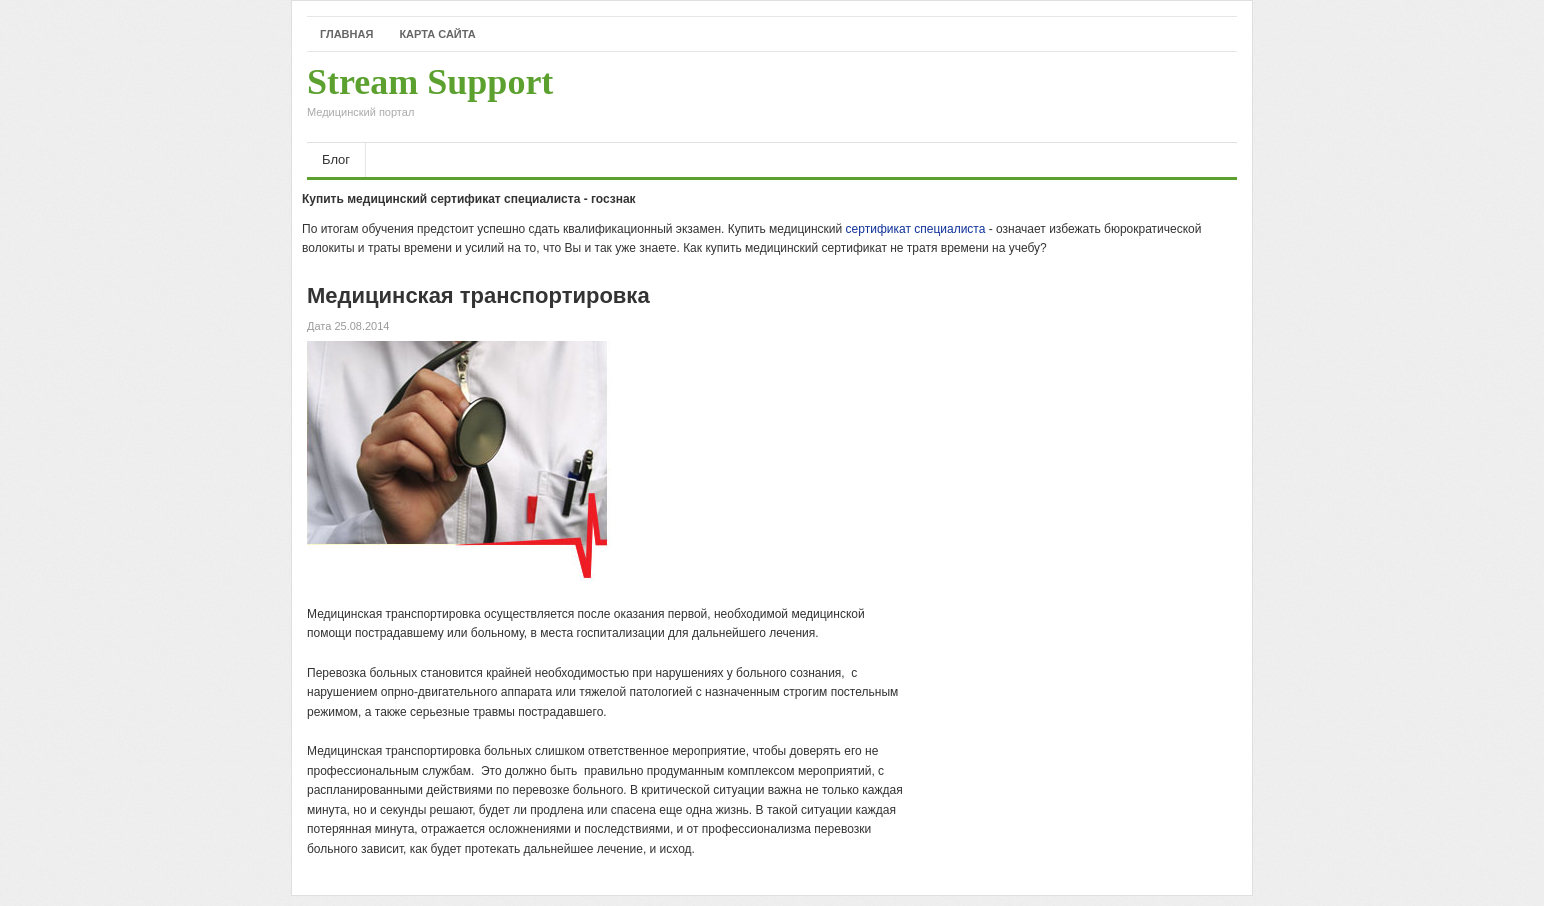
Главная (346, 34)
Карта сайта (437, 34)
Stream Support (430, 97)
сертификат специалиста (916, 229)
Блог (336, 159)
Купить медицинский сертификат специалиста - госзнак (469, 199)
